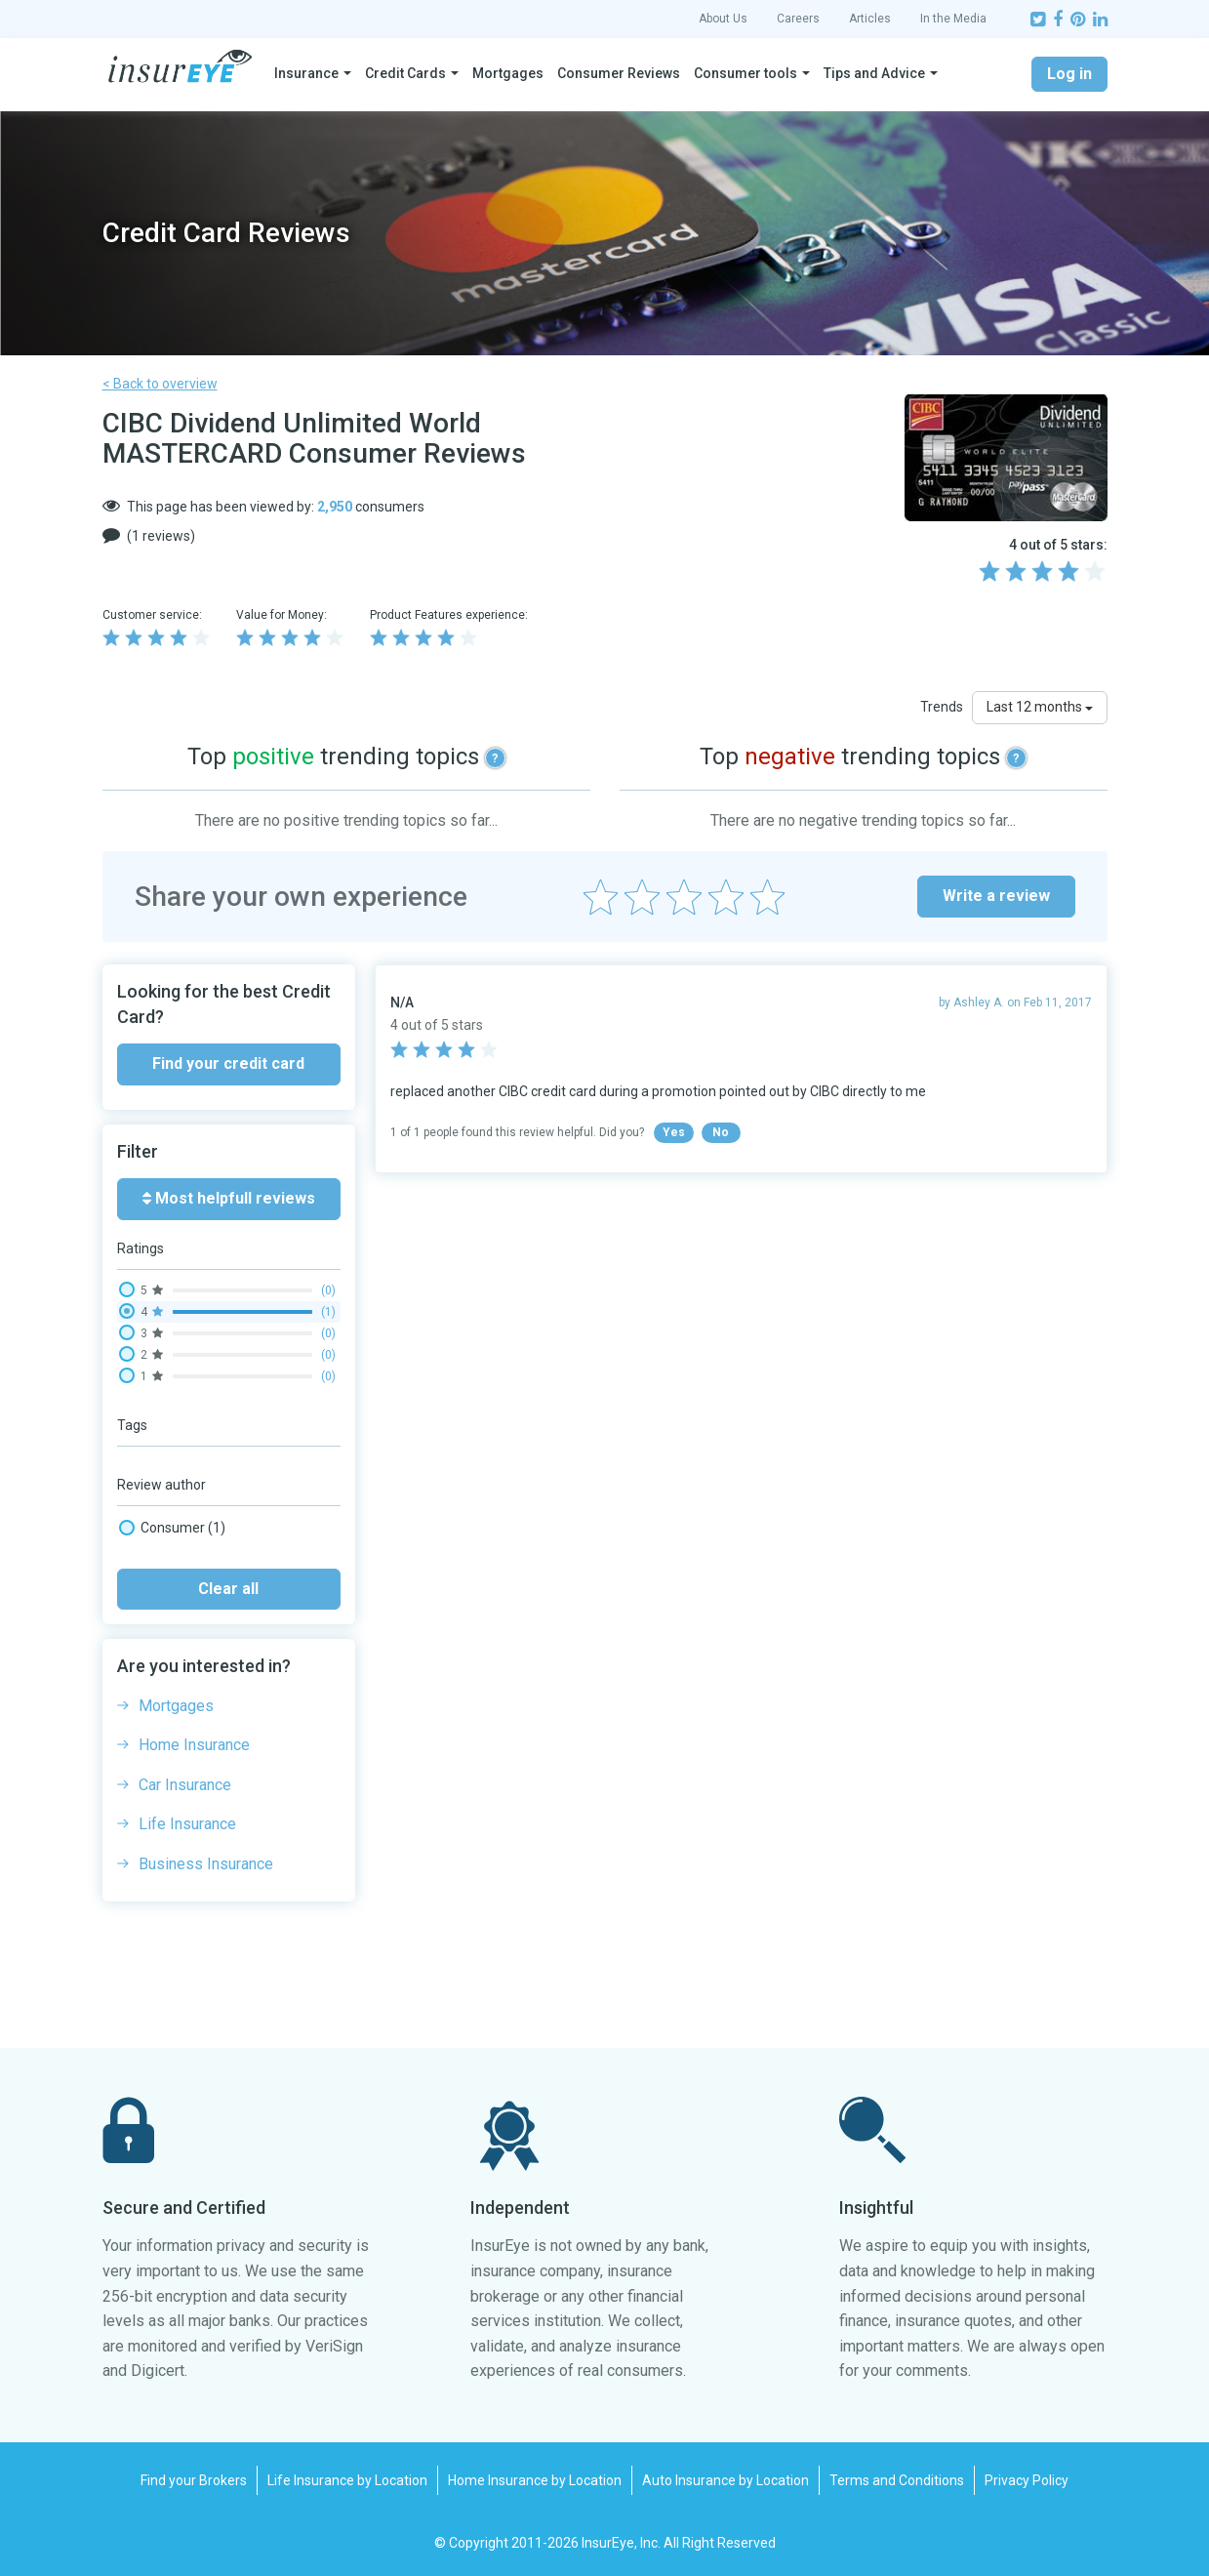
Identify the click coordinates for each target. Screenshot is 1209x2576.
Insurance (306, 73)
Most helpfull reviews (228, 1198)
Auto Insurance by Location (725, 2480)
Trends (941, 707)
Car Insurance (185, 1785)
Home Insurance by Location (535, 2480)
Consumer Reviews (618, 73)
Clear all (228, 1588)
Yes (674, 1132)
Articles (870, 18)
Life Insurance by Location (347, 2480)
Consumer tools (745, 73)
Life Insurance (187, 1824)
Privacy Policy (1026, 2480)
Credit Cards (405, 73)
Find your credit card (228, 1063)
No (720, 1132)
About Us (723, 18)
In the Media (953, 18)
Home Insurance (194, 1745)
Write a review (996, 895)
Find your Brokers (194, 2480)
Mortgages (508, 73)
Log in (1069, 73)
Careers (798, 18)
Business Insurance (206, 1864)
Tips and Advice (874, 73)
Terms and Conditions (896, 2480)
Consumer (172, 1527)
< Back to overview (160, 383)
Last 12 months (1040, 707)
